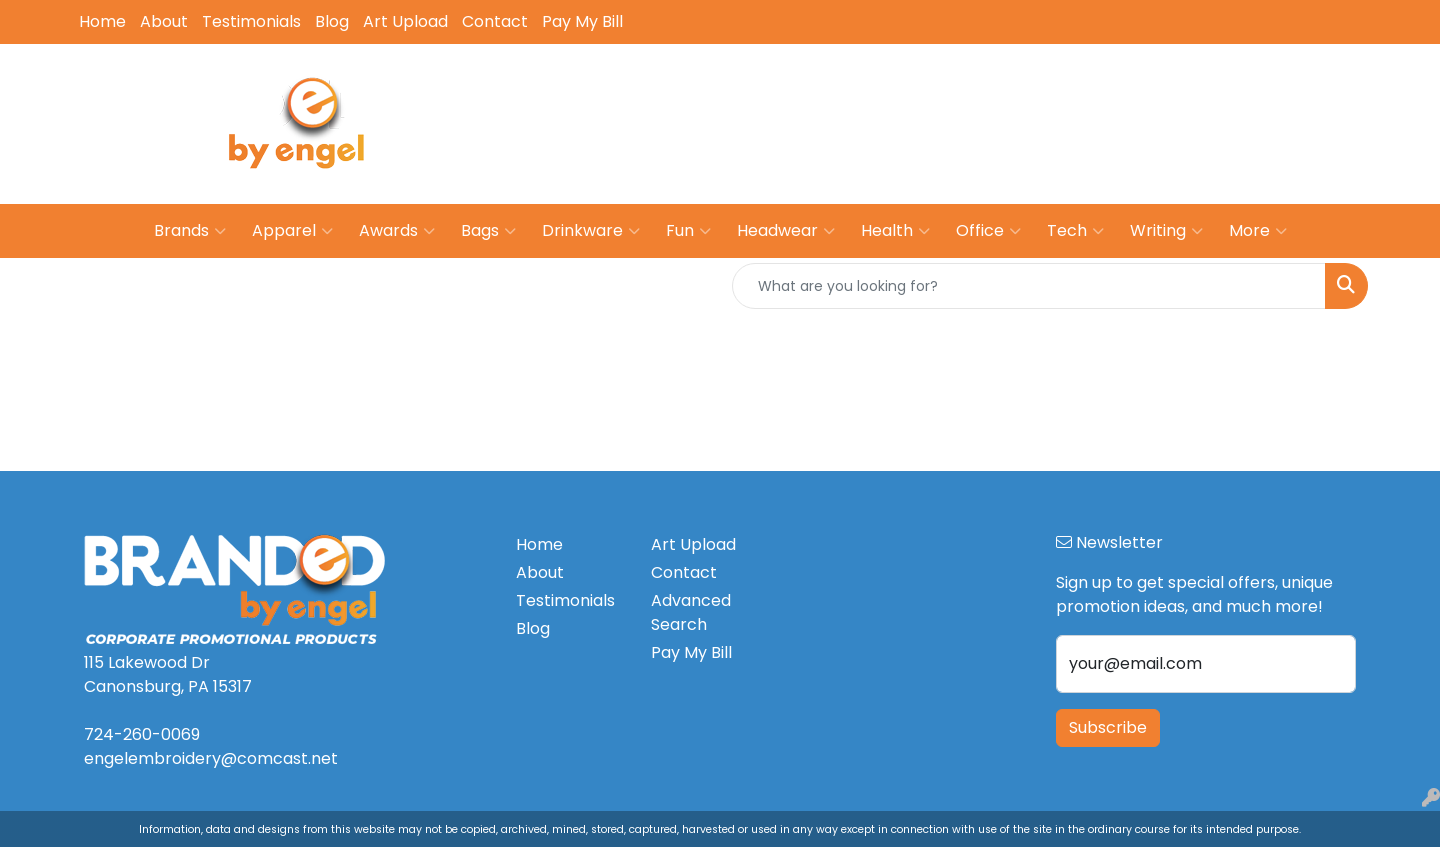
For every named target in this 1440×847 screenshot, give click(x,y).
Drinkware (591, 231)
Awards (397, 231)
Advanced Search (691, 612)
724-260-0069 (1042, 109)
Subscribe (1108, 727)
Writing (1166, 231)
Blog (332, 21)
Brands (190, 231)
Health (895, 231)
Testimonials (251, 21)
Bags (488, 231)
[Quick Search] (1029, 286)
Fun (688, 231)
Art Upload (405, 21)
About (164, 21)
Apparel (292, 231)
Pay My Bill (582, 21)
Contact (495, 21)
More (1258, 231)
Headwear (786, 231)
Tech (1075, 231)
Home (102, 21)
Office (988, 231)
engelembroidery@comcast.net (1241, 109)
